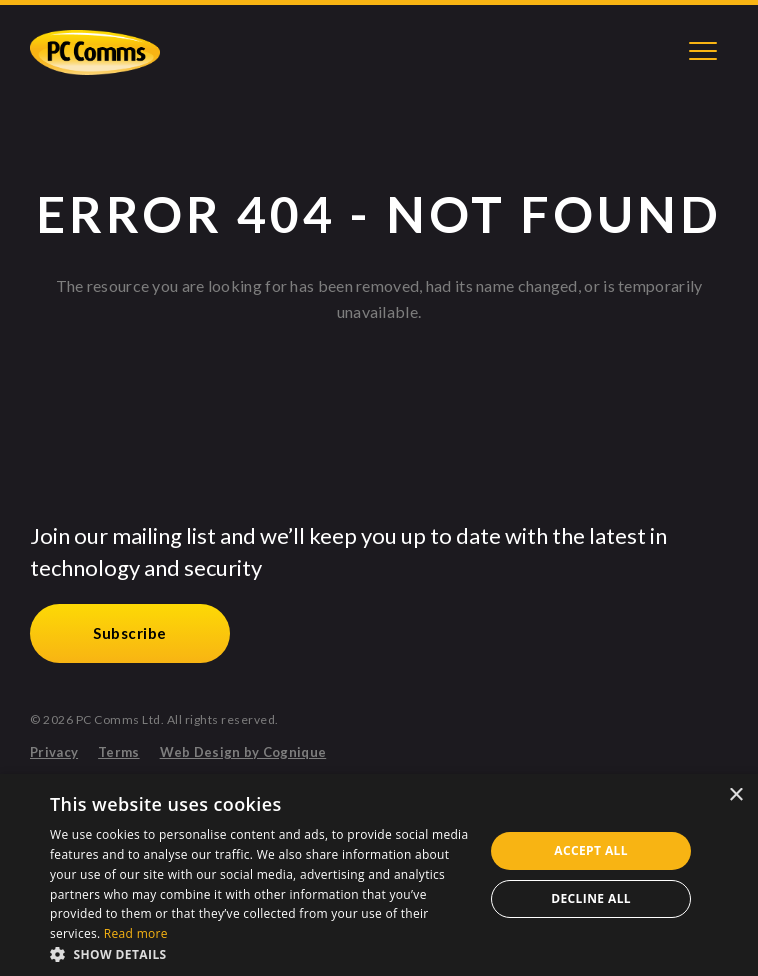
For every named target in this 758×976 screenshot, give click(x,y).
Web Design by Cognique (243, 752)
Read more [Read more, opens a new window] (136, 933)
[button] (260, 952)
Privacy (54, 752)
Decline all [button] (591, 898)
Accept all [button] (591, 850)
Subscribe (130, 633)
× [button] (735, 795)
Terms (119, 752)
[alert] (379, 875)
